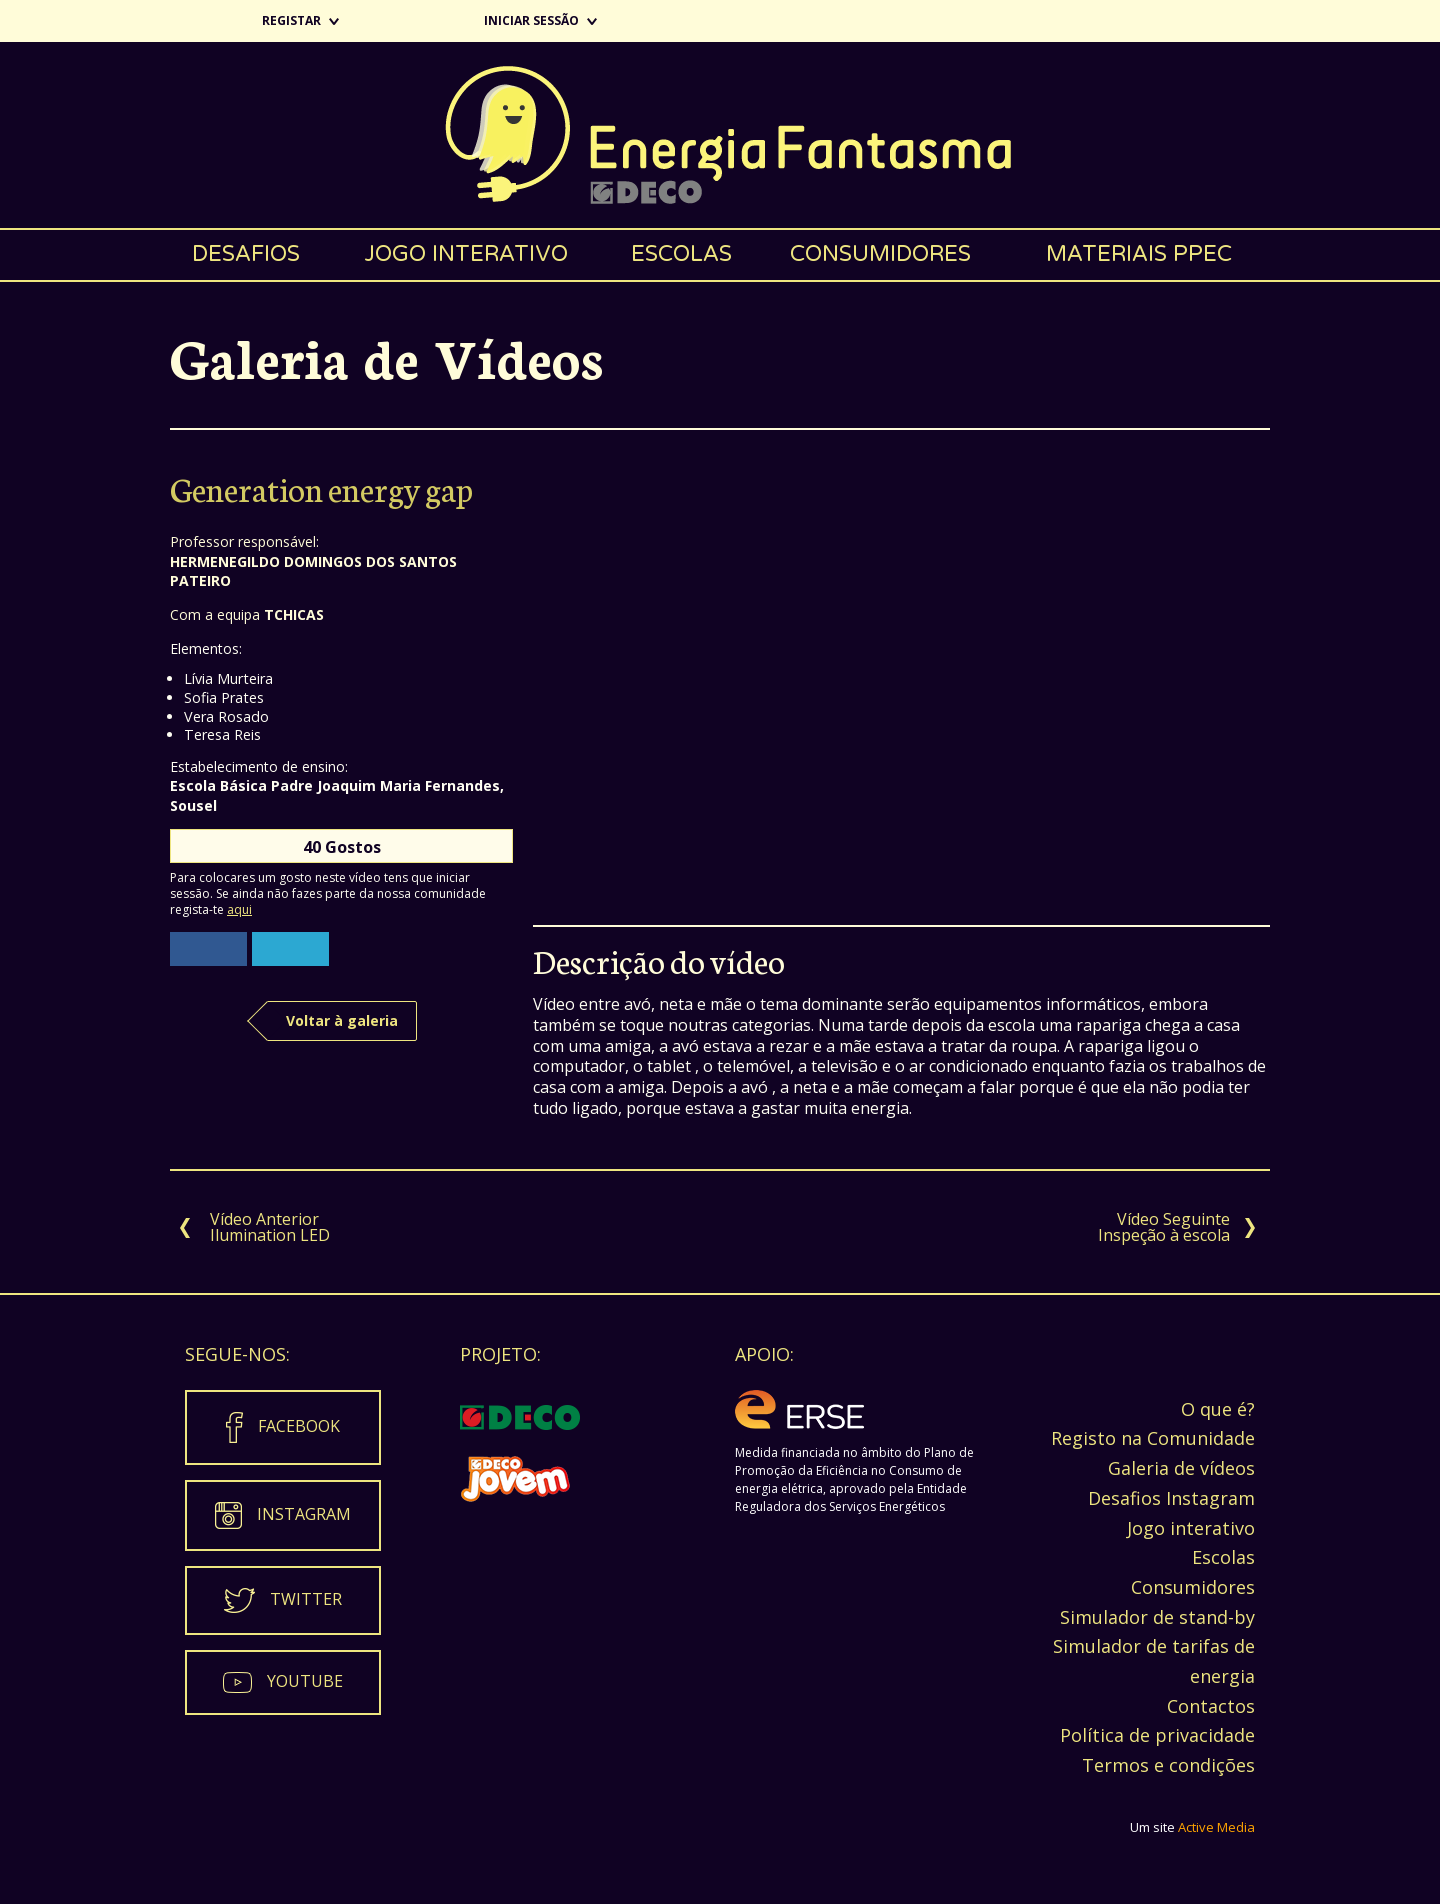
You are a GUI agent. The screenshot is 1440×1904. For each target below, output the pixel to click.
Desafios (246, 254)
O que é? (1218, 1409)
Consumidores (880, 254)
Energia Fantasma (720, 135)
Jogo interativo (466, 254)
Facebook (299, 1425)
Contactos (1211, 1706)
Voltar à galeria (342, 1020)
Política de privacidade (1157, 1735)
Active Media (1216, 1827)
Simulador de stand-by (1157, 1617)
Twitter (306, 1598)
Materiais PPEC (1139, 254)
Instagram (304, 1513)
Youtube (305, 1680)
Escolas (681, 254)
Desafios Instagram (1171, 1498)
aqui (239, 909)
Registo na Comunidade (1153, 1438)
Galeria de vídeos (1181, 1468)
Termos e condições (1168, 1765)
